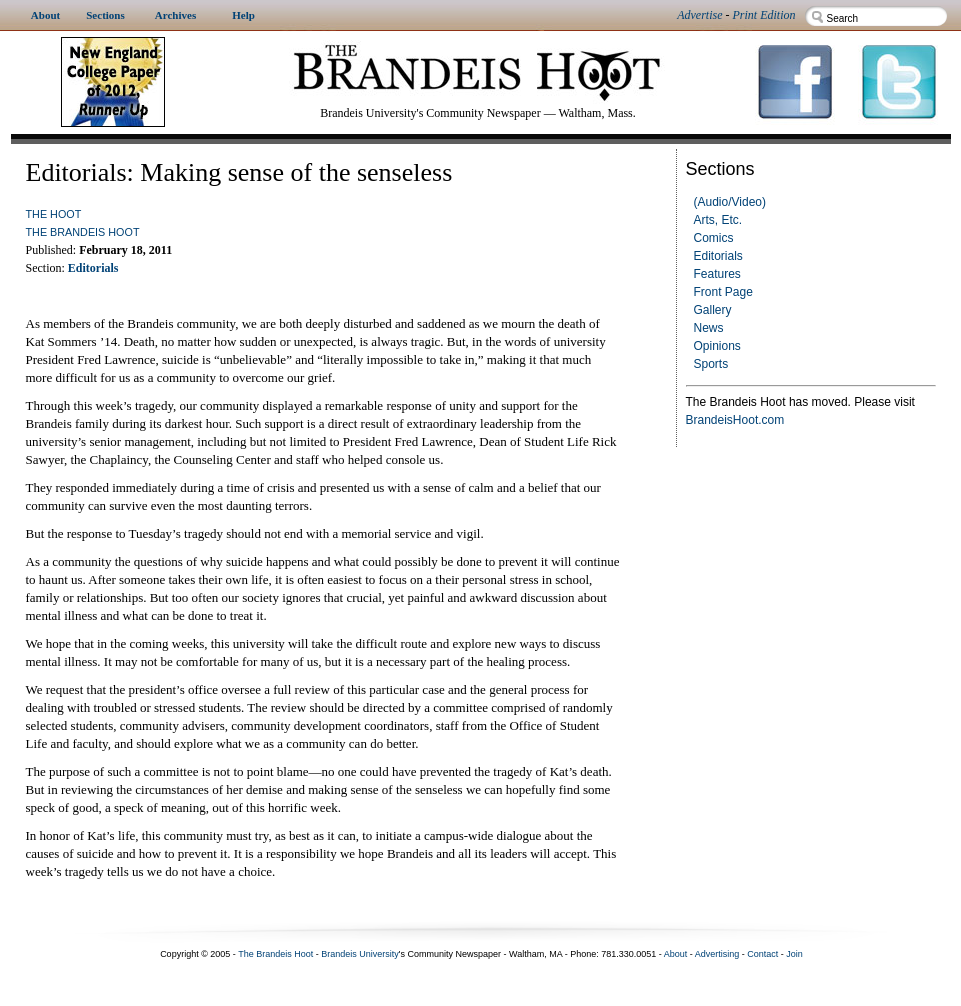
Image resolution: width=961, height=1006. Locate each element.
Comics (714, 238)
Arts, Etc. (718, 220)
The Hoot (54, 214)
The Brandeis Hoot (83, 232)
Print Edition (764, 15)
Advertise (699, 15)
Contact (762, 954)
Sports (711, 364)
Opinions (717, 346)
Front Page (723, 292)
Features (717, 274)
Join (794, 954)
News (709, 328)
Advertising (717, 954)
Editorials (718, 256)
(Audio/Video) (730, 202)
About (676, 954)
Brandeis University (360, 954)
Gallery (713, 310)
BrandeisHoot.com (735, 420)
